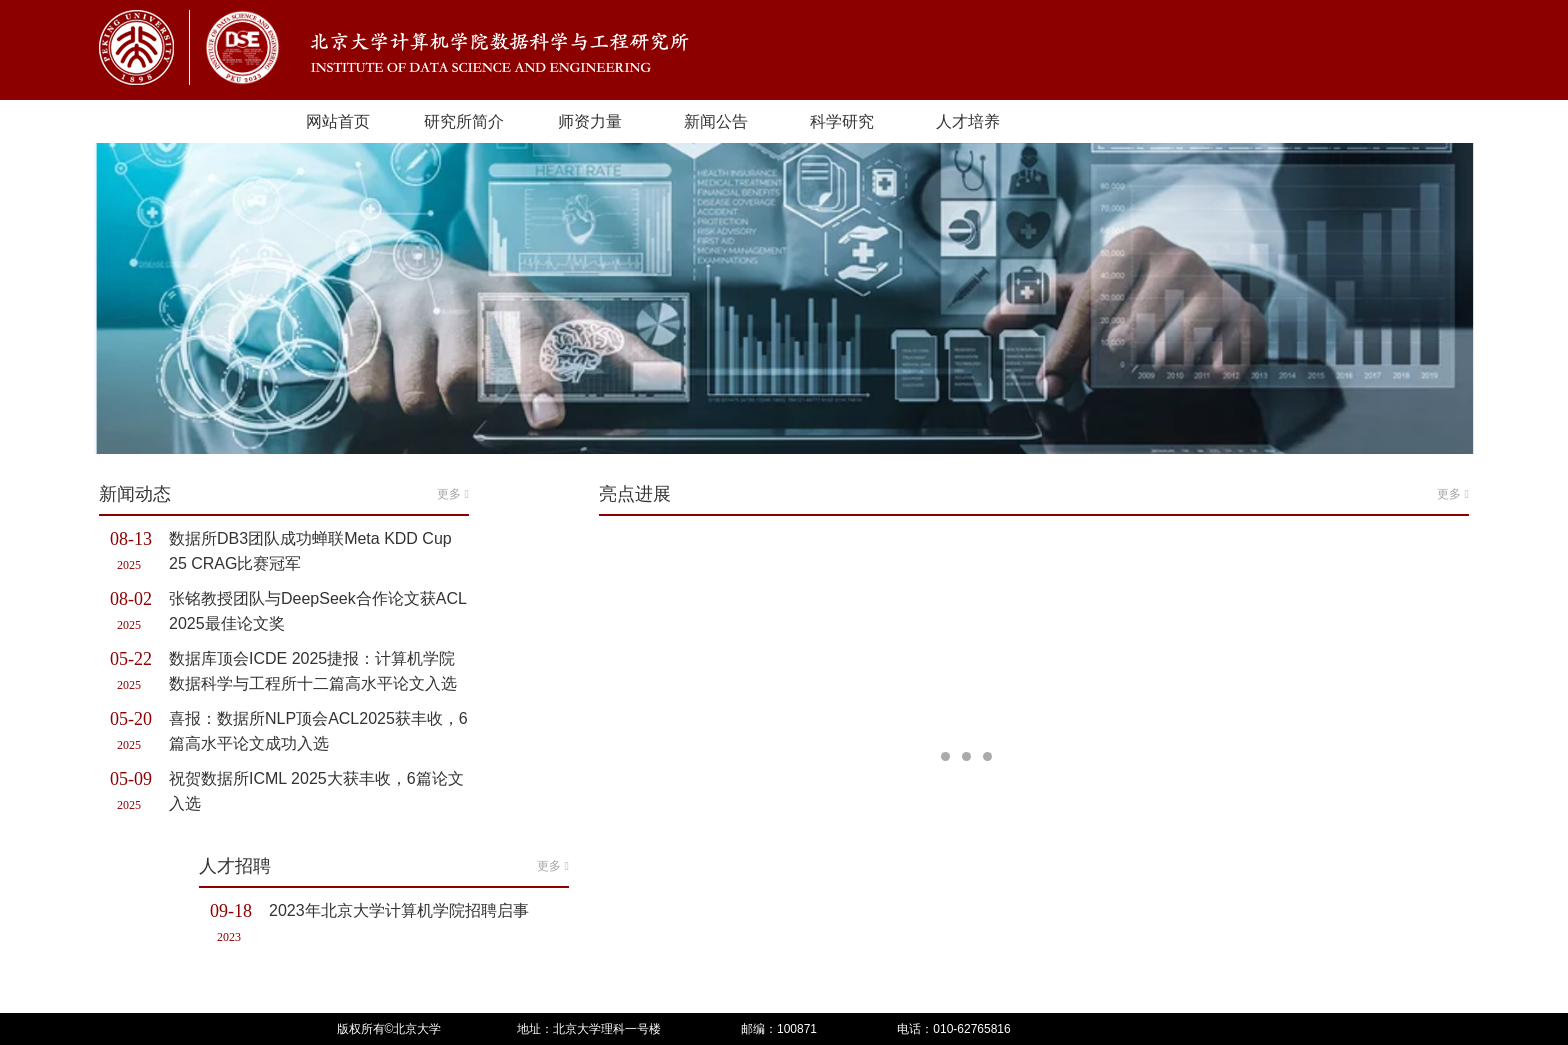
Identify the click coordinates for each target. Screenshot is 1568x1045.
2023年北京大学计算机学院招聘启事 (399, 910)
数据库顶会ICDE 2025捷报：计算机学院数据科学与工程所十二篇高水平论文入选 (313, 671)
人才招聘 (384, 866)
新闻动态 (284, 494)
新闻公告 (716, 121)
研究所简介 (464, 121)
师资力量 (590, 121)
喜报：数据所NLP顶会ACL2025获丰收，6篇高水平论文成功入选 (318, 731)
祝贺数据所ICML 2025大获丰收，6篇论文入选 (316, 791)
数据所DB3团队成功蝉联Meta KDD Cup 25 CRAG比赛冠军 (310, 551)
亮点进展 (1034, 494)
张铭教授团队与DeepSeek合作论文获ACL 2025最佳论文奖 (317, 611)
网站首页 (338, 121)
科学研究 (842, 121)
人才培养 (968, 121)
